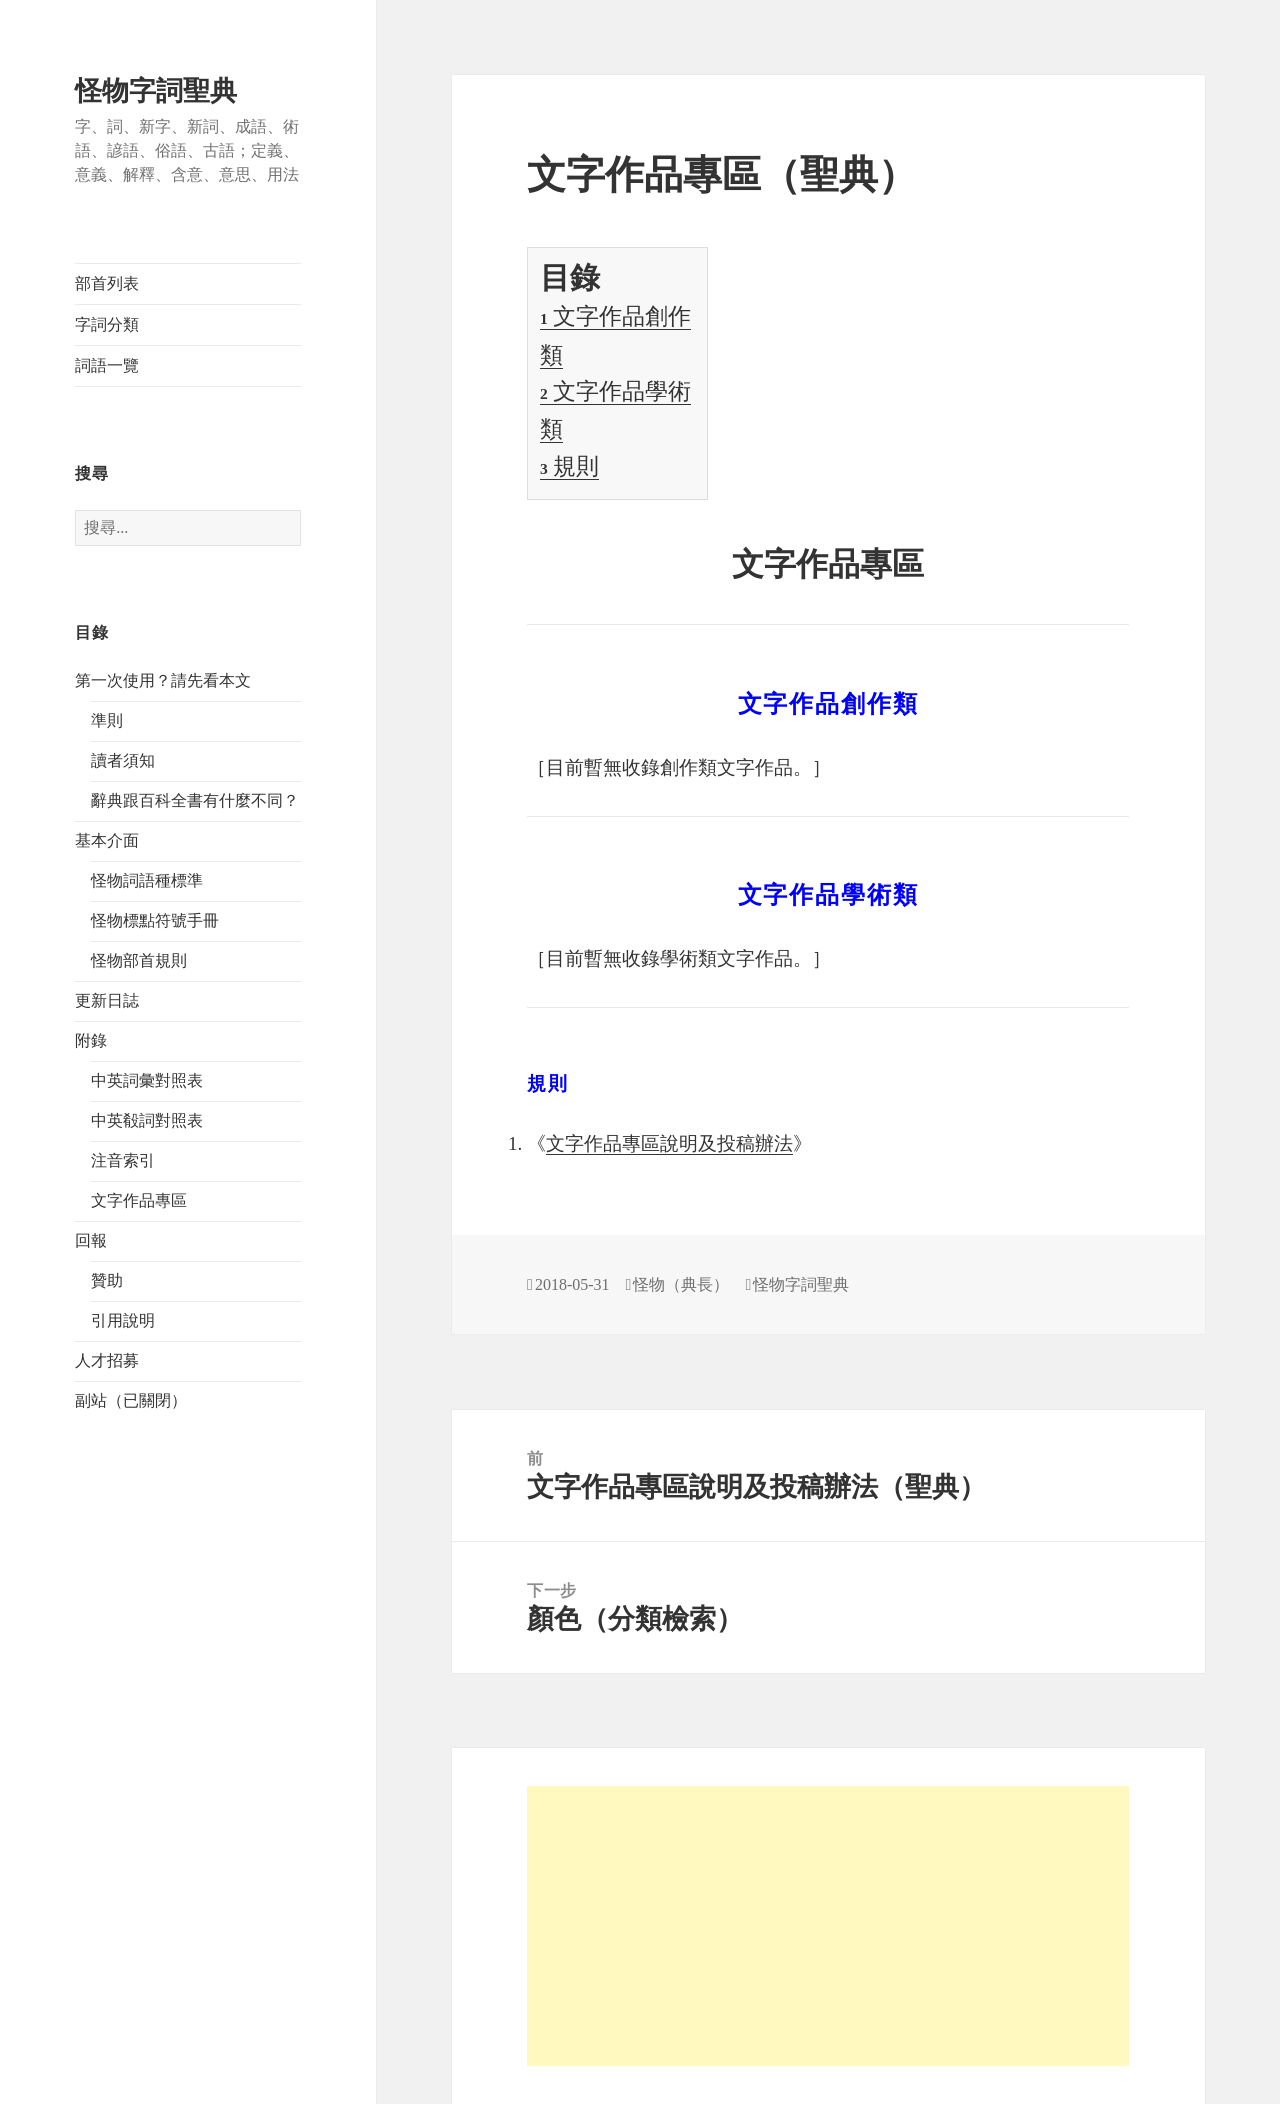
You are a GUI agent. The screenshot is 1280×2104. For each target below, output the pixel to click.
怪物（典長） (681, 1284)
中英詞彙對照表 (147, 1080)
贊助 (107, 1280)
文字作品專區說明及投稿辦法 (669, 1143)
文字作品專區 (139, 1200)
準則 (107, 720)
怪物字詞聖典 (156, 91)
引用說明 (123, 1320)
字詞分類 (107, 324)
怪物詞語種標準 (147, 880)
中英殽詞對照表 (147, 1120)
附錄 (91, 1040)
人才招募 (107, 1360)
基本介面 (107, 840)
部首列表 (107, 283)
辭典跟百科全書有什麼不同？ (195, 800)
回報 (91, 1240)
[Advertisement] (828, 1926)
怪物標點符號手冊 (155, 920)
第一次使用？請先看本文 (163, 680)
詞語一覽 (107, 365)
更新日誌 (107, 1000)
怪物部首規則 (139, 960)
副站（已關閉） (131, 1400)
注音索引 (123, 1160)
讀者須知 (123, 760)
